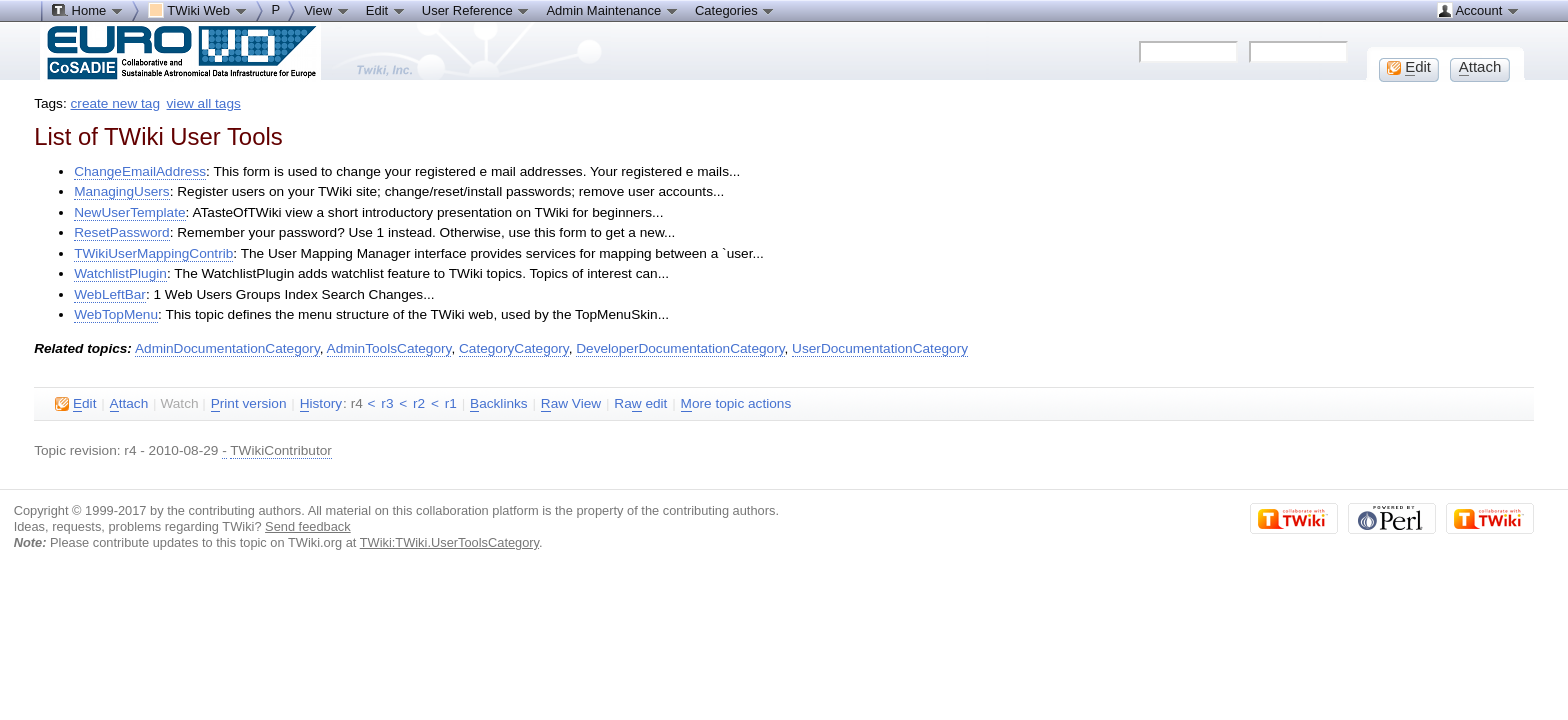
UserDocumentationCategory (880, 348)
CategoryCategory (514, 348)
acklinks (499, 404)
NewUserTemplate (129, 212)
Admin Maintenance (612, 10)
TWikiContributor (281, 450)
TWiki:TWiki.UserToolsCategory (449, 542)
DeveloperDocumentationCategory (680, 348)
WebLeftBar (110, 294)
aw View (571, 404)
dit (75, 404)
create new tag (115, 103)
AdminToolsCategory (389, 348)
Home (88, 10)
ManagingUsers (122, 191)
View (327, 10)
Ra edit (640, 404)
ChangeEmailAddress (140, 171)
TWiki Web (198, 10)
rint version (249, 404)
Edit (386, 10)
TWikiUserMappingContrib (153, 253)
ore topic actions (736, 404)
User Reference (476, 10)
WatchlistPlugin (120, 273)
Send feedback (308, 526)
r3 (387, 403)
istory (321, 404)
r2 (419, 403)
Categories (735, 10)
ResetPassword (122, 232)
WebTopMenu (116, 314)
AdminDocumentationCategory (227, 348)
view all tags (204, 103)
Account (1478, 10)
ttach (129, 404)
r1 (451, 403)
